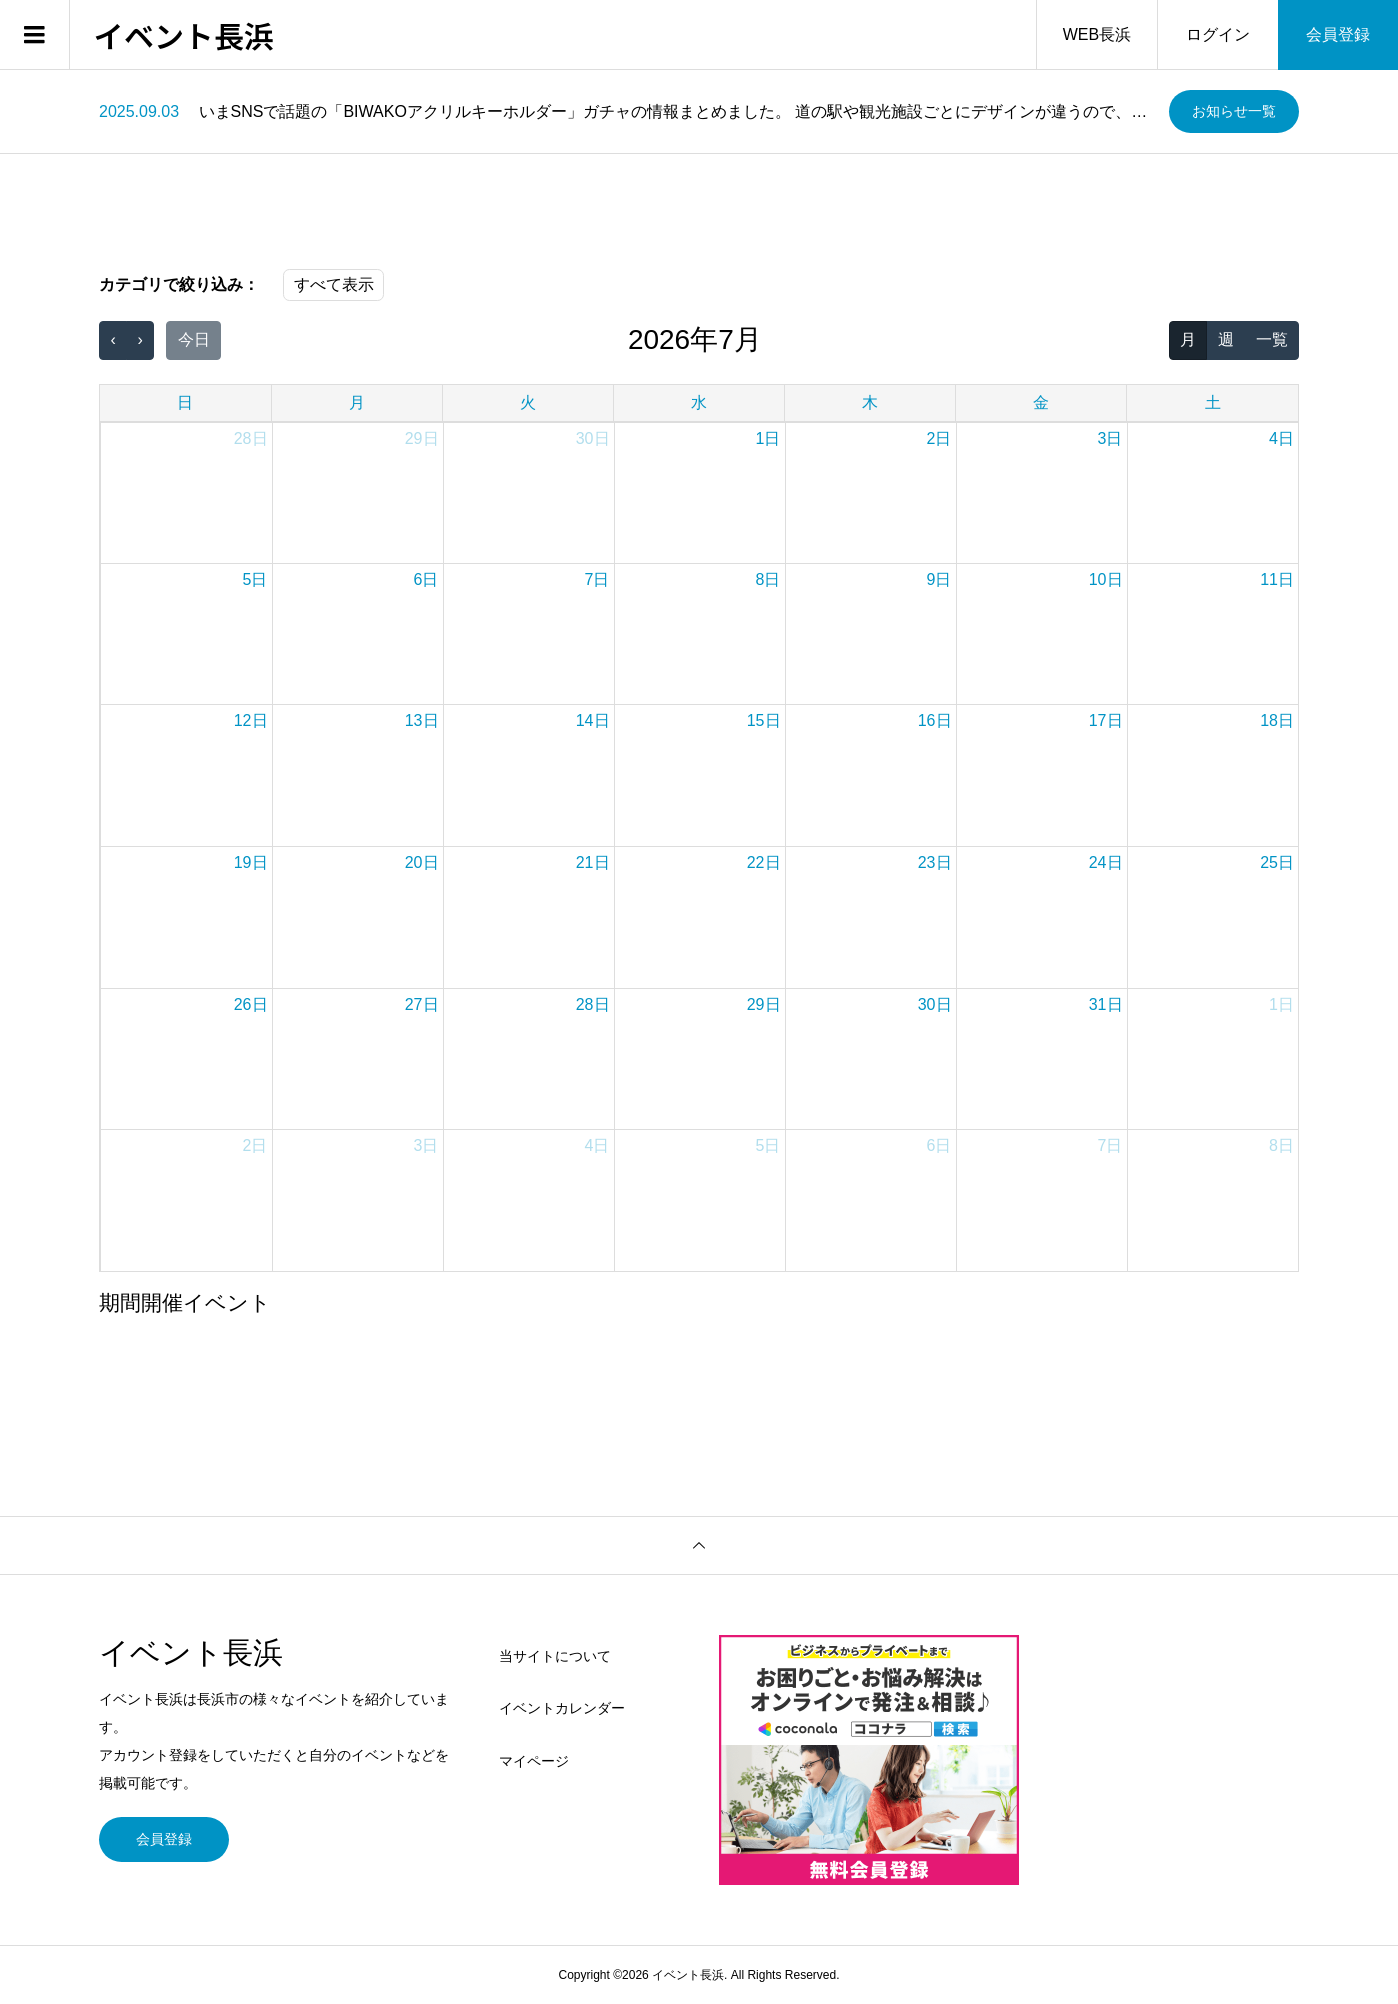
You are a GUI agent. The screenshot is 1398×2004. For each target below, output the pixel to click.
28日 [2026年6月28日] (251, 438)
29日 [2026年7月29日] (764, 1004)
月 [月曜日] (357, 402)
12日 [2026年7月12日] (251, 720)
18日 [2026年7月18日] (1277, 720)
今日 (194, 339)
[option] (626, 112)
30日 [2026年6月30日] (593, 438)
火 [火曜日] (528, 402)
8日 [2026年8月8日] (1281, 1145)
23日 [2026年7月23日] (935, 862)
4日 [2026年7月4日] (1281, 438)
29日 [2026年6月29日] (422, 438)
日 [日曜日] (185, 402)
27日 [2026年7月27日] (422, 1004)
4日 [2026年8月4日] (597, 1145)
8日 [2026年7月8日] (768, 579)
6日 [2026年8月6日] (939, 1145)
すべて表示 (334, 284)
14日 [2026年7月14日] (593, 720)
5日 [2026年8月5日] (768, 1145)
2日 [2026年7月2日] (939, 438)
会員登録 (1338, 34)
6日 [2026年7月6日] (426, 579)
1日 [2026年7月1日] (768, 438)
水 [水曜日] (699, 402)
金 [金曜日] (1041, 402)
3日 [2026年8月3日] (426, 1145)
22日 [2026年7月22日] (764, 862)
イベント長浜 (184, 35)
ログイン (1218, 34)
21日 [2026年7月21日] (593, 862)
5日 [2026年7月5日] (255, 579)
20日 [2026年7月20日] (422, 862)
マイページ (534, 1761)
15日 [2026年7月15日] (764, 720)
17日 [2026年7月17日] (1106, 720)
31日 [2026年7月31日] (1106, 1004)
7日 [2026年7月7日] (597, 579)
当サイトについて (555, 1656)
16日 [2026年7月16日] (935, 720)
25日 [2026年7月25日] (1277, 862)
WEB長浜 (1097, 34)
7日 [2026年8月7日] (1110, 1145)
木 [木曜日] (870, 402)
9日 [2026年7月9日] (939, 579)
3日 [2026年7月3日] (1110, 438)
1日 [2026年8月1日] (1281, 1004)
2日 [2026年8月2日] (255, 1145)
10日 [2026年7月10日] (1106, 579)
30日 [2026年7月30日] (935, 1004)
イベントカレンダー (562, 1708)
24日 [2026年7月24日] (1106, 862)
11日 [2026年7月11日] (1277, 579)
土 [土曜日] (1213, 402)
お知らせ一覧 (1234, 111)
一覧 (1272, 339)
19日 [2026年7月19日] (251, 862)
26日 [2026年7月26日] (251, 1004)
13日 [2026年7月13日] (422, 720)
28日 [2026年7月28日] (593, 1004)
